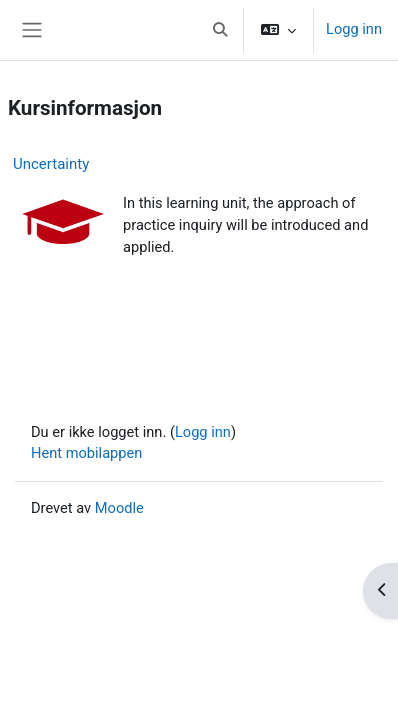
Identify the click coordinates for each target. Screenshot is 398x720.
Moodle (119, 508)
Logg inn (354, 29)
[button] (220, 30)
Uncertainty (51, 164)
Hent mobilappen (86, 453)
